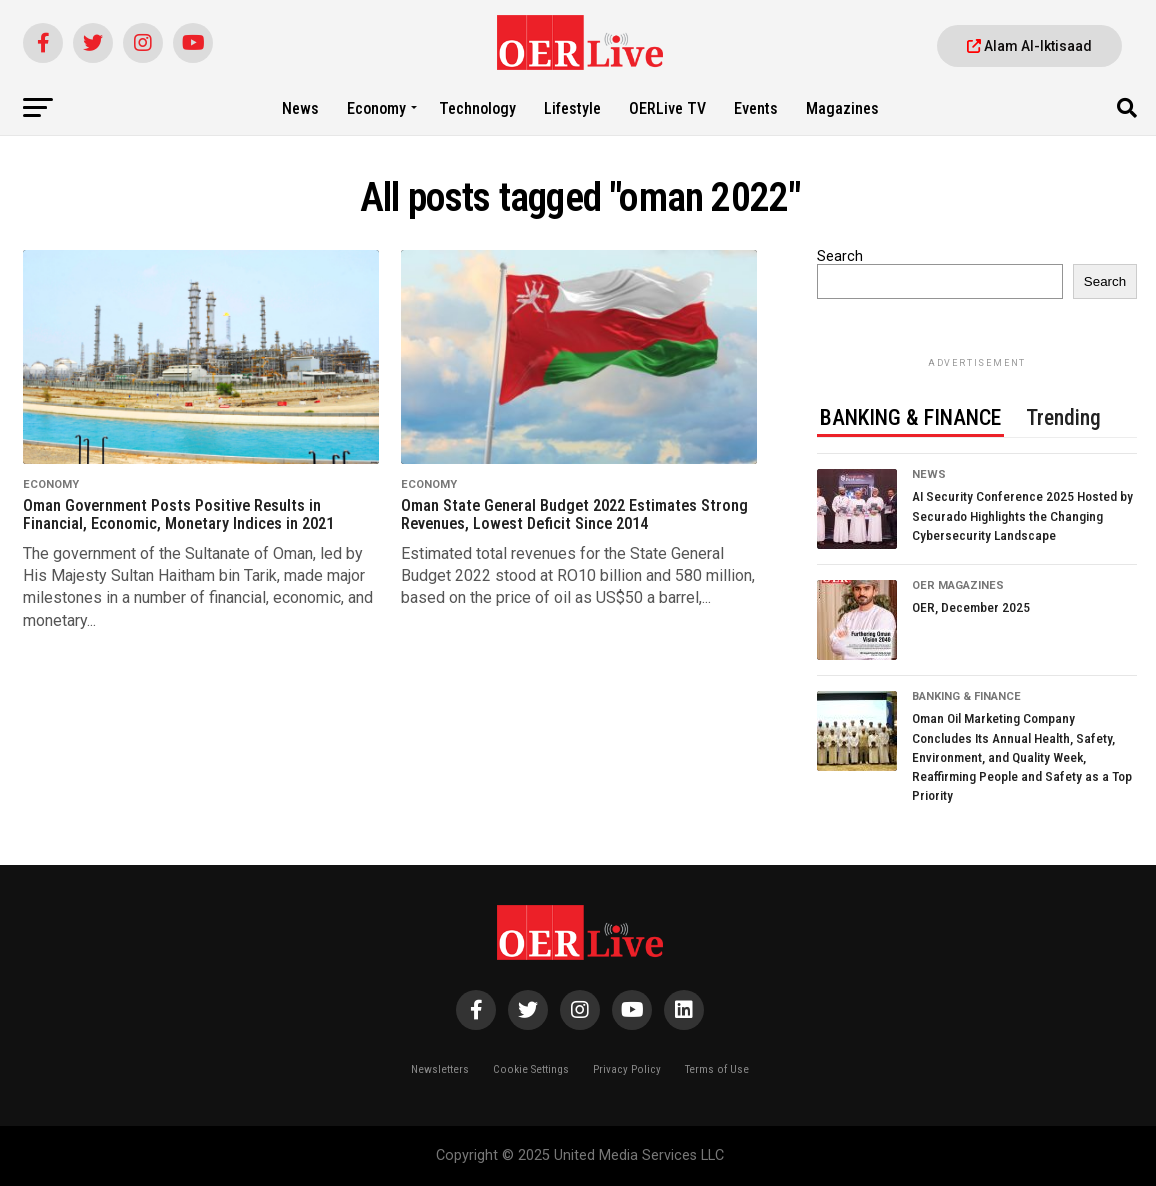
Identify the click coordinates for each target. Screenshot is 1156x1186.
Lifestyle (572, 108)
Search (840, 256)
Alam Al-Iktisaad (1029, 46)
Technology (477, 108)
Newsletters (440, 1069)
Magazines (842, 108)
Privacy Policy (627, 1069)
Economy (376, 108)
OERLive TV (667, 108)
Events (756, 108)
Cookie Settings (531, 1069)
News (300, 108)
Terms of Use (717, 1069)
